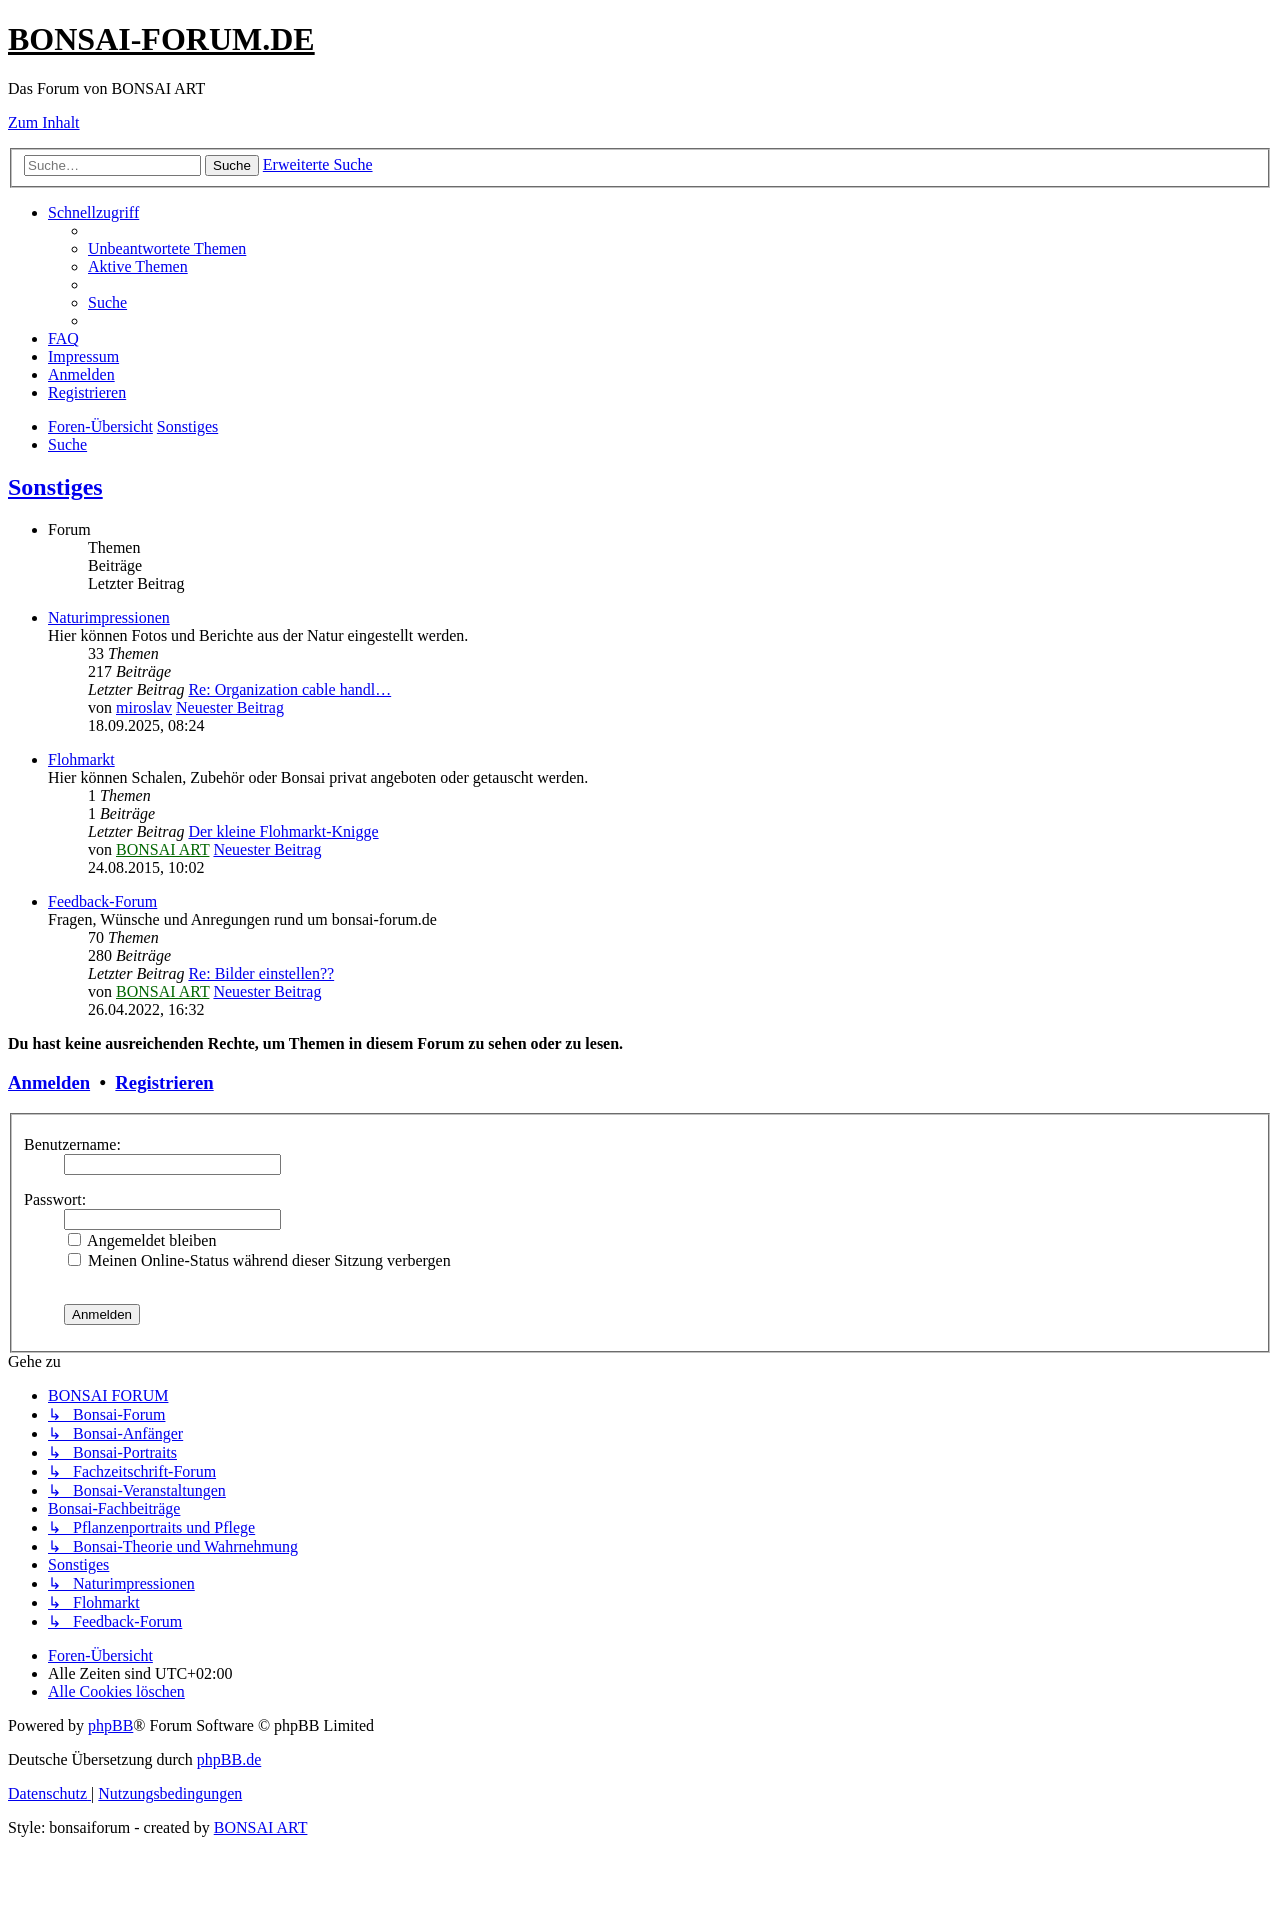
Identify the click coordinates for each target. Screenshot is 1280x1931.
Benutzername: (72, 1144)
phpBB (110, 1725)
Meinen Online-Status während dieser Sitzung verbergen (259, 1260)
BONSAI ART (162, 849)
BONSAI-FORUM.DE (161, 39)
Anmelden (49, 1082)
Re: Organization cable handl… (289, 689)
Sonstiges (55, 487)
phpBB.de (229, 1759)
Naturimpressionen (109, 617)
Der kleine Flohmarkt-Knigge (283, 831)
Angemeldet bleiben (142, 1240)
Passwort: (55, 1199)
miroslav (144, 707)
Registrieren (164, 1082)
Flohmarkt (81, 759)
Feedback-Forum (102, 901)
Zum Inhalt (44, 122)
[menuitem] (167, 248)
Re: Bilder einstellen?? (261, 973)
